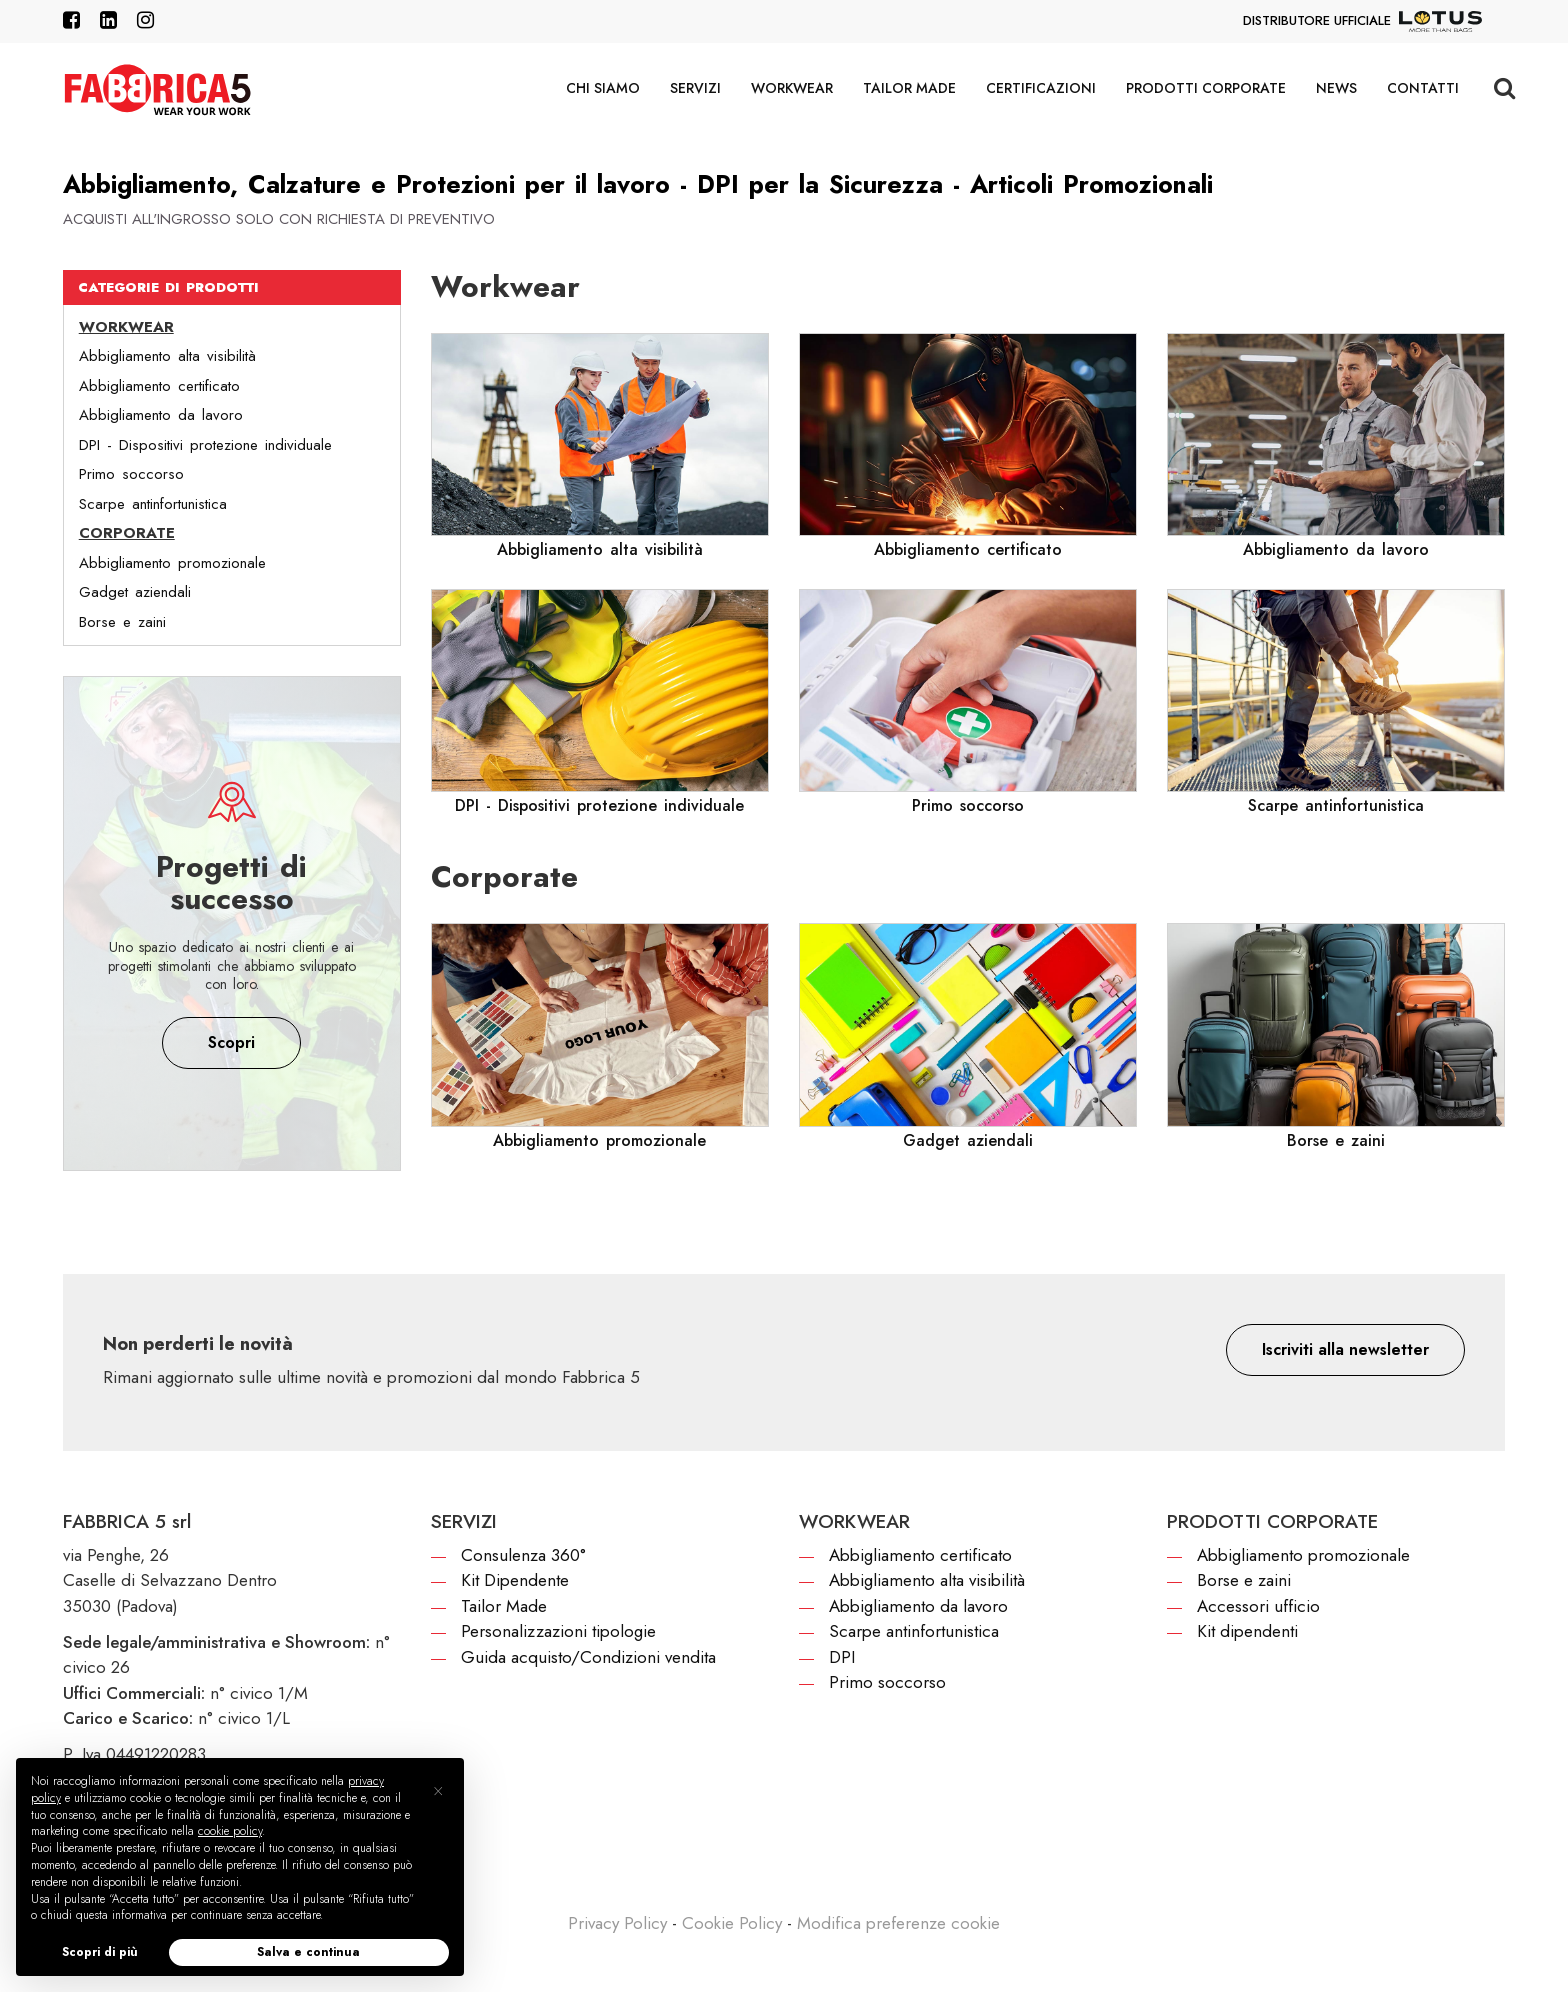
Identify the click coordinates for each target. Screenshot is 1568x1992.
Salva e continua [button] (308, 1952)
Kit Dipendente (515, 1580)
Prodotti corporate (1206, 88)
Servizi (695, 88)
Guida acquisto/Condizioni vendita (588, 1657)
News (1336, 88)
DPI (842, 1657)
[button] (1345, 1350)
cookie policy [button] (230, 1831)
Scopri (231, 1042)
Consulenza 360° (523, 1555)
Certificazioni (1041, 88)
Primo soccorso (131, 474)
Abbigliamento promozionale (172, 563)
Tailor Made (909, 88)
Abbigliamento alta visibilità (167, 356)
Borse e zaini (122, 622)
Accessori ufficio (1258, 1606)
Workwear (792, 88)
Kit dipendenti (1247, 1631)
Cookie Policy (732, 1923)
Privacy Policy (617, 1923)
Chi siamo (603, 88)
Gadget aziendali (135, 592)
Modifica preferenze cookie (898, 1923)
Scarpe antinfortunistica (153, 504)
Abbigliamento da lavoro (161, 415)
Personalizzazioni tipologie (558, 1631)
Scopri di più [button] (100, 1952)
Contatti (1423, 88)
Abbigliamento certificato (159, 386)
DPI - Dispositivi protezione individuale (205, 445)
